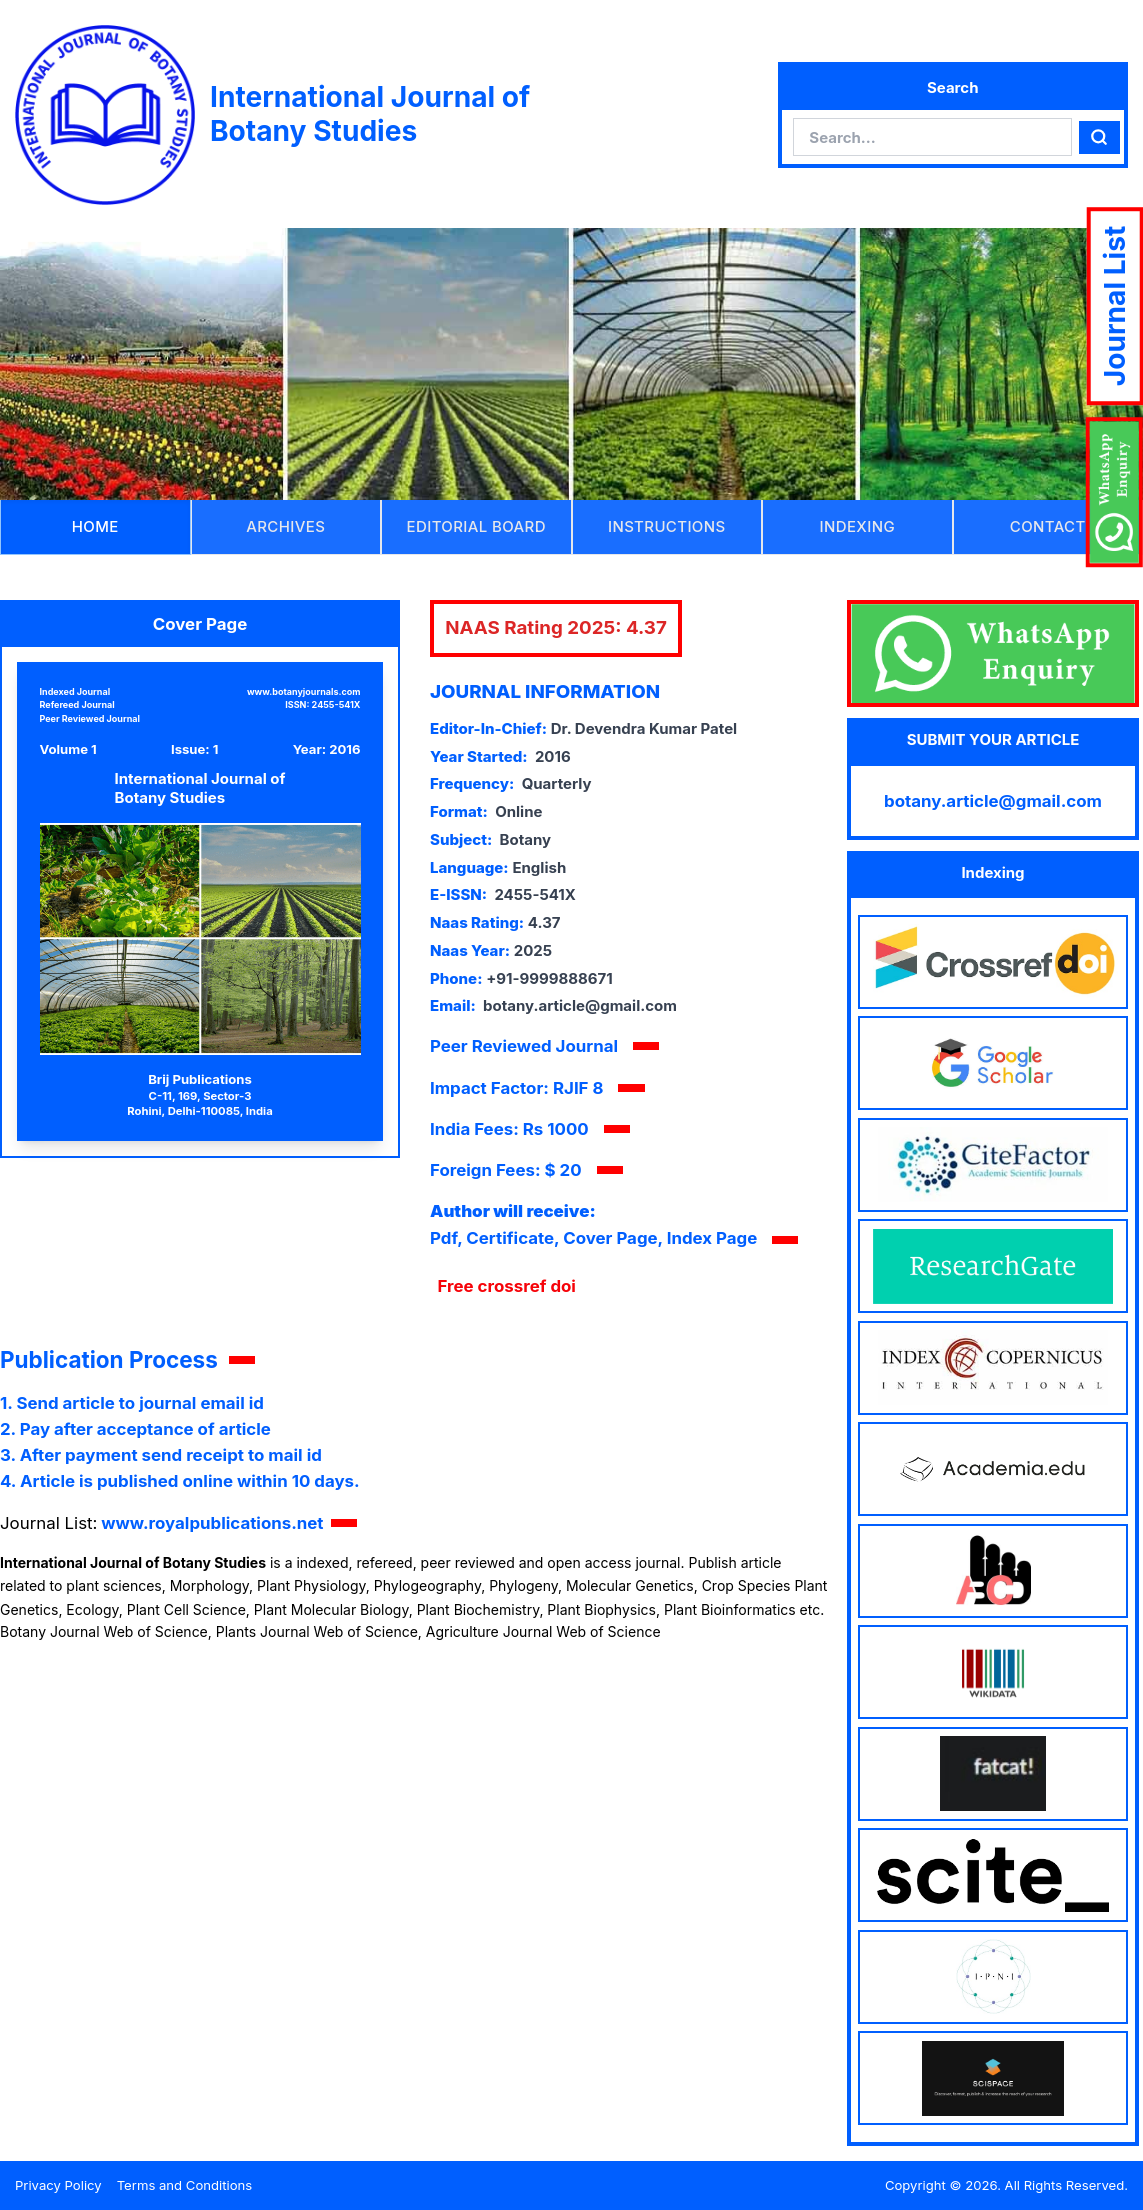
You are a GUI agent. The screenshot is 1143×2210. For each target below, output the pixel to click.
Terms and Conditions (185, 2185)
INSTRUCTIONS (667, 526)
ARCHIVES (285, 526)
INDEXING (857, 526)
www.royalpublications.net (212, 1523)
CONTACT (1048, 526)
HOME (95, 526)
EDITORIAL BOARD (476, 526)
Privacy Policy (58, 2185)
